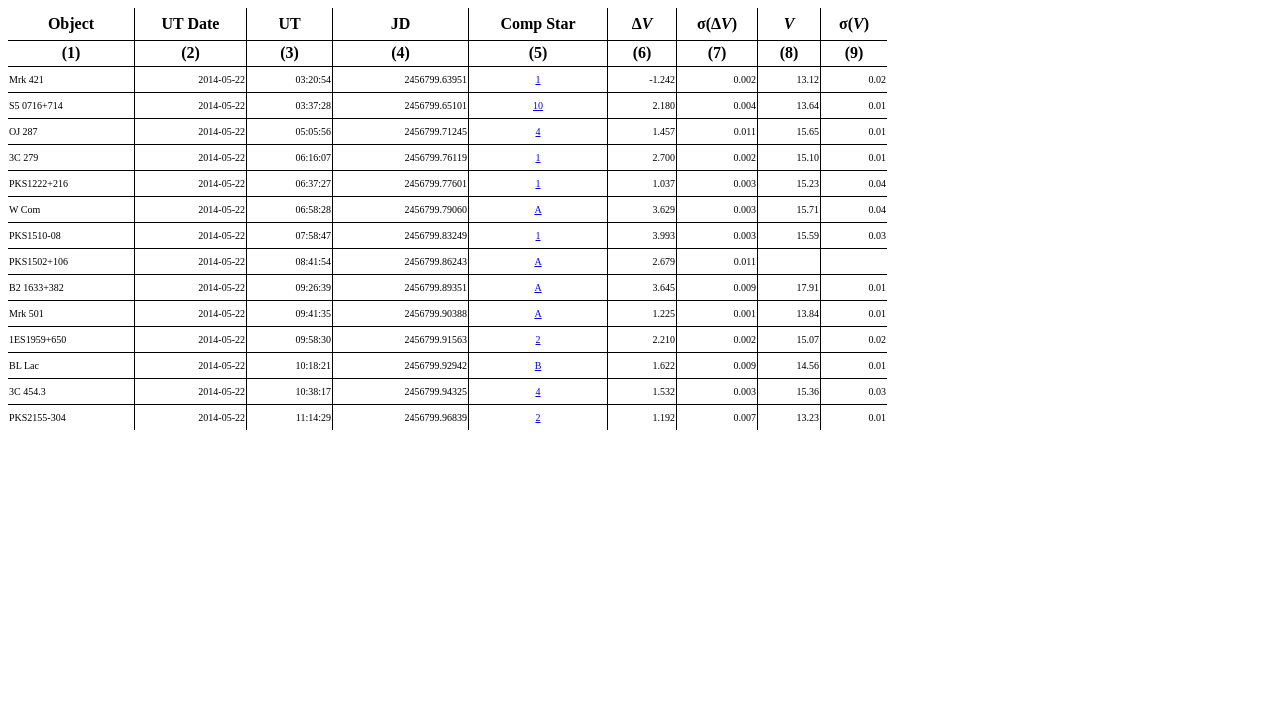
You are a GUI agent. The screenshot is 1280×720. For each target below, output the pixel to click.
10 (538, 105)
